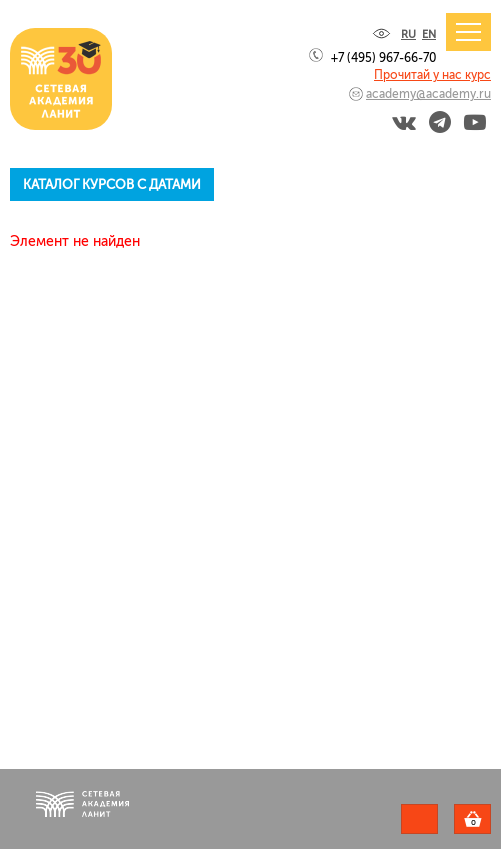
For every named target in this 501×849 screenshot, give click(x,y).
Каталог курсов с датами (112, 184)
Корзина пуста (490, 822)
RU (408, 34)
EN (429, 34)
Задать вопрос (419, 819)
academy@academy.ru (428, 94)
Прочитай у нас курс (432, 75)
